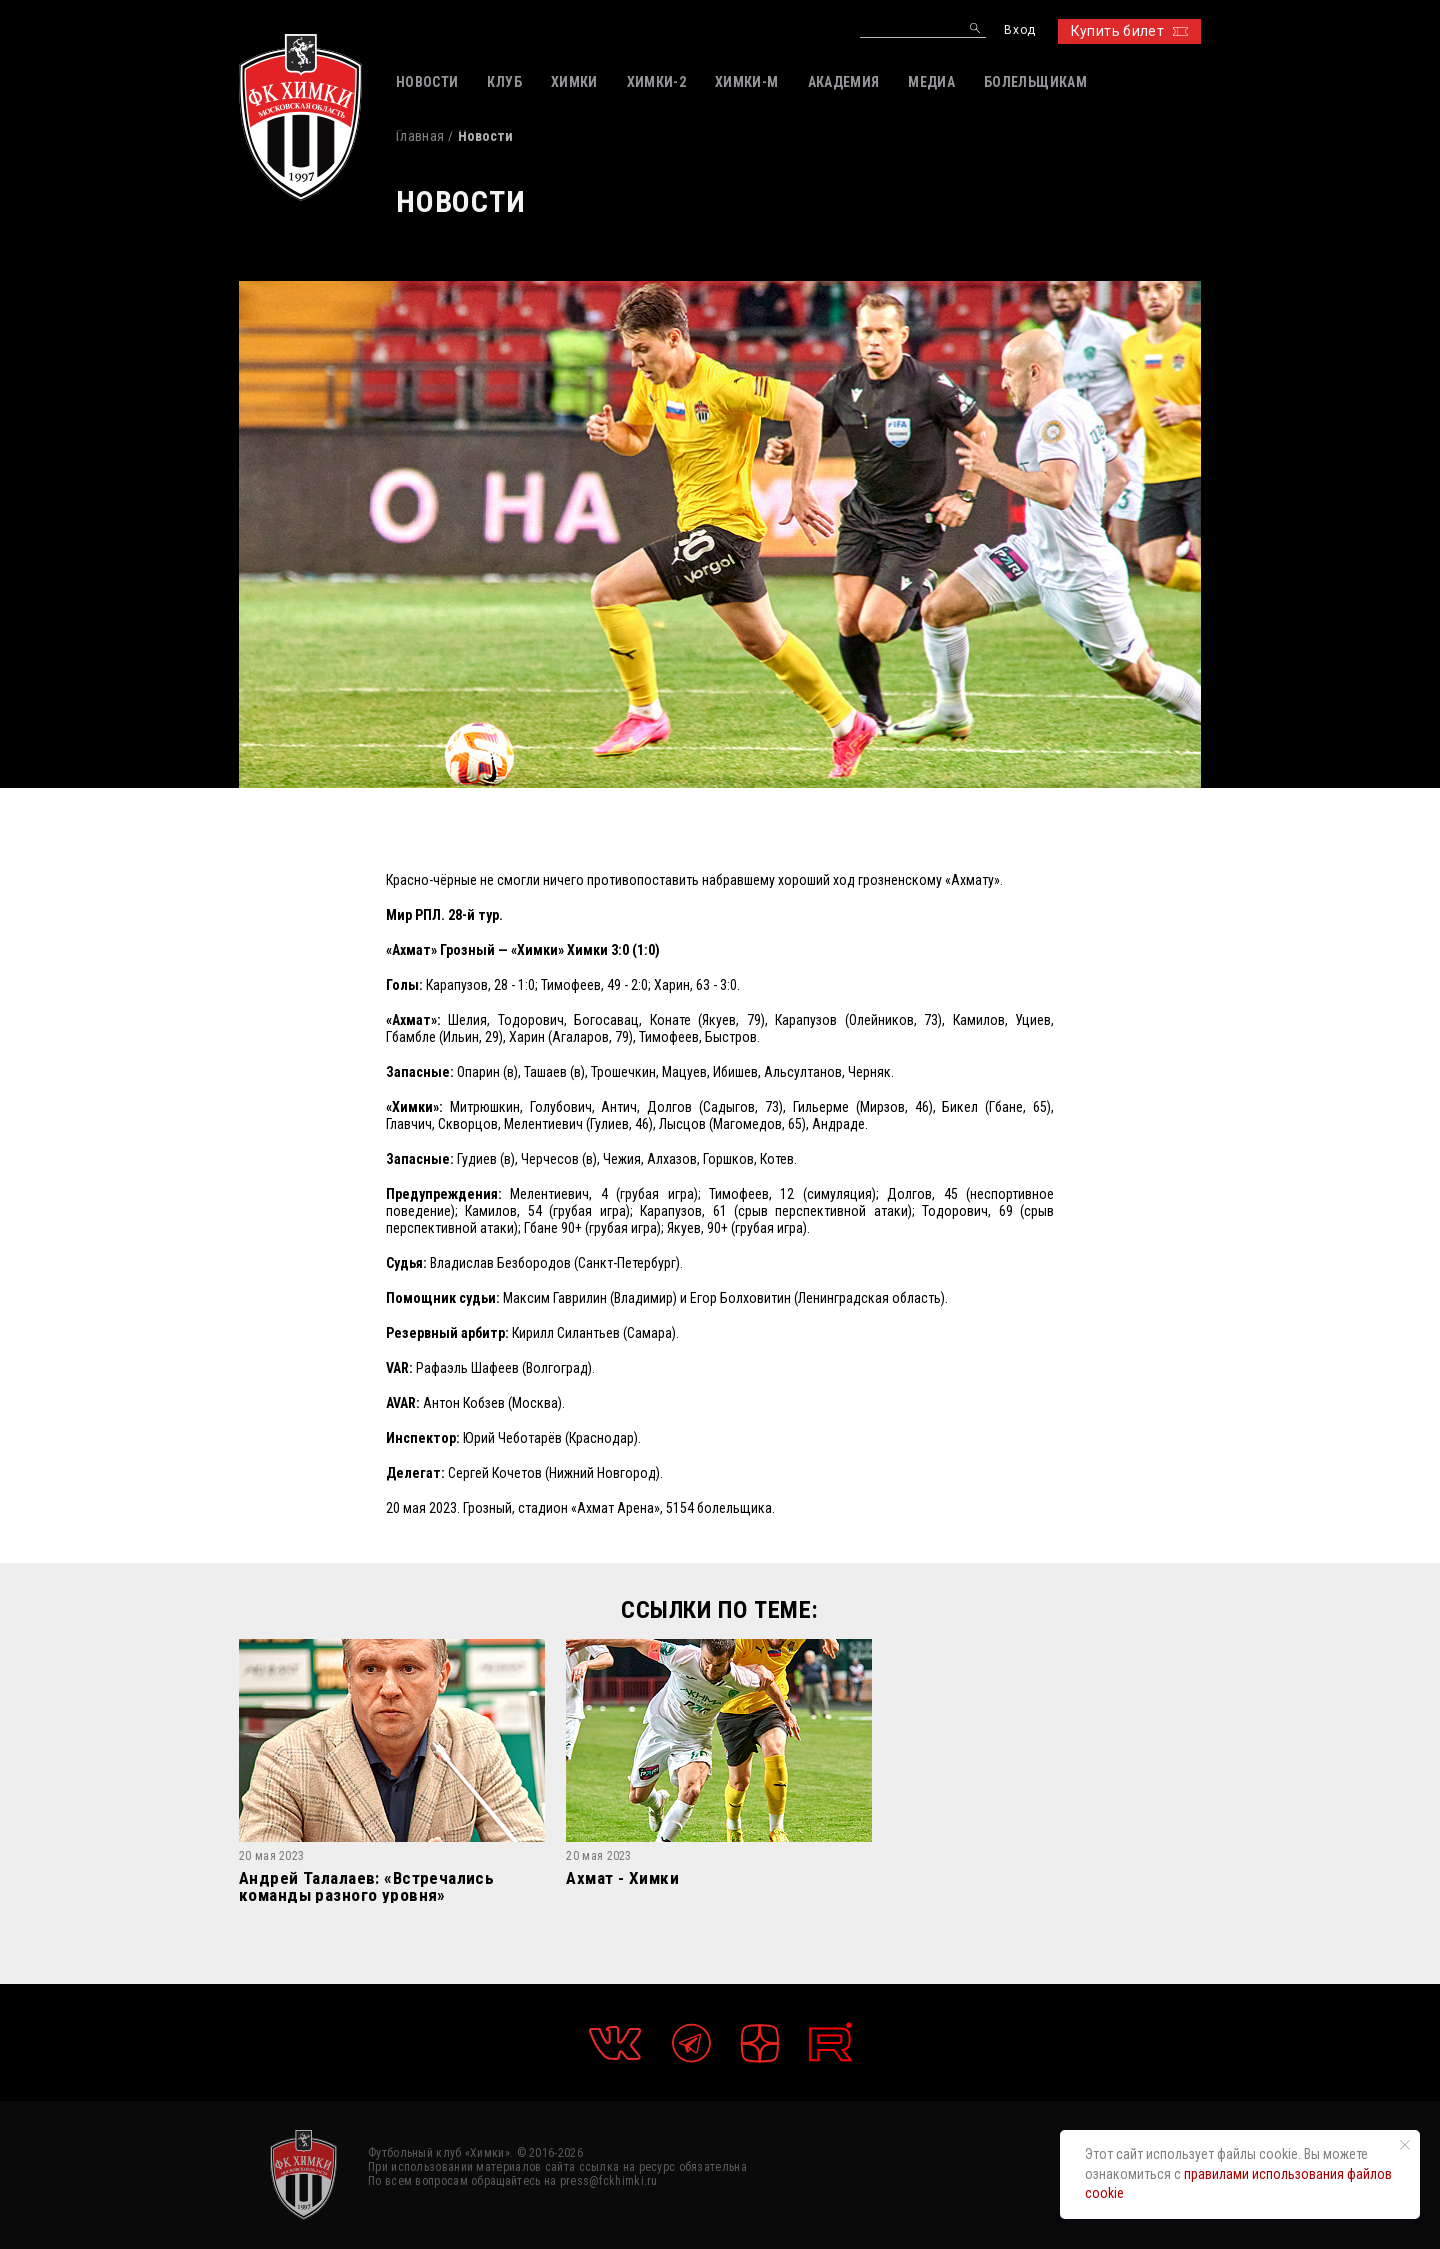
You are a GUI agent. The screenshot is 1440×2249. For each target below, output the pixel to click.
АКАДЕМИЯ (844, 82)
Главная (420, 136)
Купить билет (1129, 31)
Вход (1019, 30)
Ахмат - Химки (622, 1879)
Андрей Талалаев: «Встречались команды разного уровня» (366, 1886)
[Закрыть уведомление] (1405, 2145)
